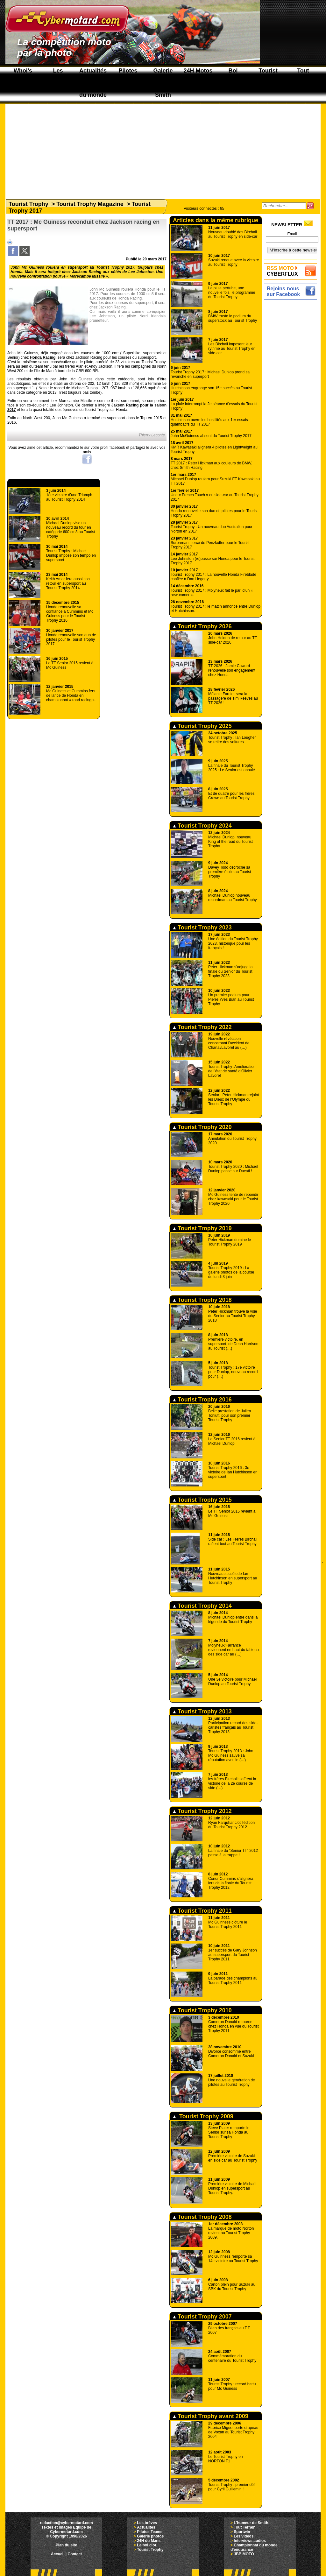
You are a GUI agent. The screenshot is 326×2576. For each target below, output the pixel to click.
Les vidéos (243, 2536)
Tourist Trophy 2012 (202, 1811)
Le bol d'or (146, 2545)
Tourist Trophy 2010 (202, 2010)
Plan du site (66, 2545)
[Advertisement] (163, 148)
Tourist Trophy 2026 (202, 626)
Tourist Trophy (28, 204)
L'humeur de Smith (251, 2523)
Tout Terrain (244, 2527)
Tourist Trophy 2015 (202, 1500)
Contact (75, 2554)
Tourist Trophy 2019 (202, 1228)
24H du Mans (148, 2540)
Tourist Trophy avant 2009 (210, 2416)
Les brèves (147, 2523)
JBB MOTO (244, 2554)
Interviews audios (250, 2540)
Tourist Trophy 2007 (202, 2316)
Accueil (58, 2554)
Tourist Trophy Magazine (90, 204)
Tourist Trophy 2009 (203, 2116)
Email (292, 234)
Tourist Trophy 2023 (202, 927)
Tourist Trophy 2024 (202, 825)
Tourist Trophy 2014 (202, 1606)
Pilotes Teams (149, 2532)
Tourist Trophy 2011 (202, 1911)
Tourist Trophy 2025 (202, 726)
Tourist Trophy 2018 (202, 1300)
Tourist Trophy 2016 (202, 1399)
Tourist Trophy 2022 (202, 1027)
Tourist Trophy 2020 (202, 1127)
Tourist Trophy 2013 (202, 1711)
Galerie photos (150, 2536)
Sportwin (242, 2532)
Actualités (146, 2527)
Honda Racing (43, 357)
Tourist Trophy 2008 (202, 2217)
